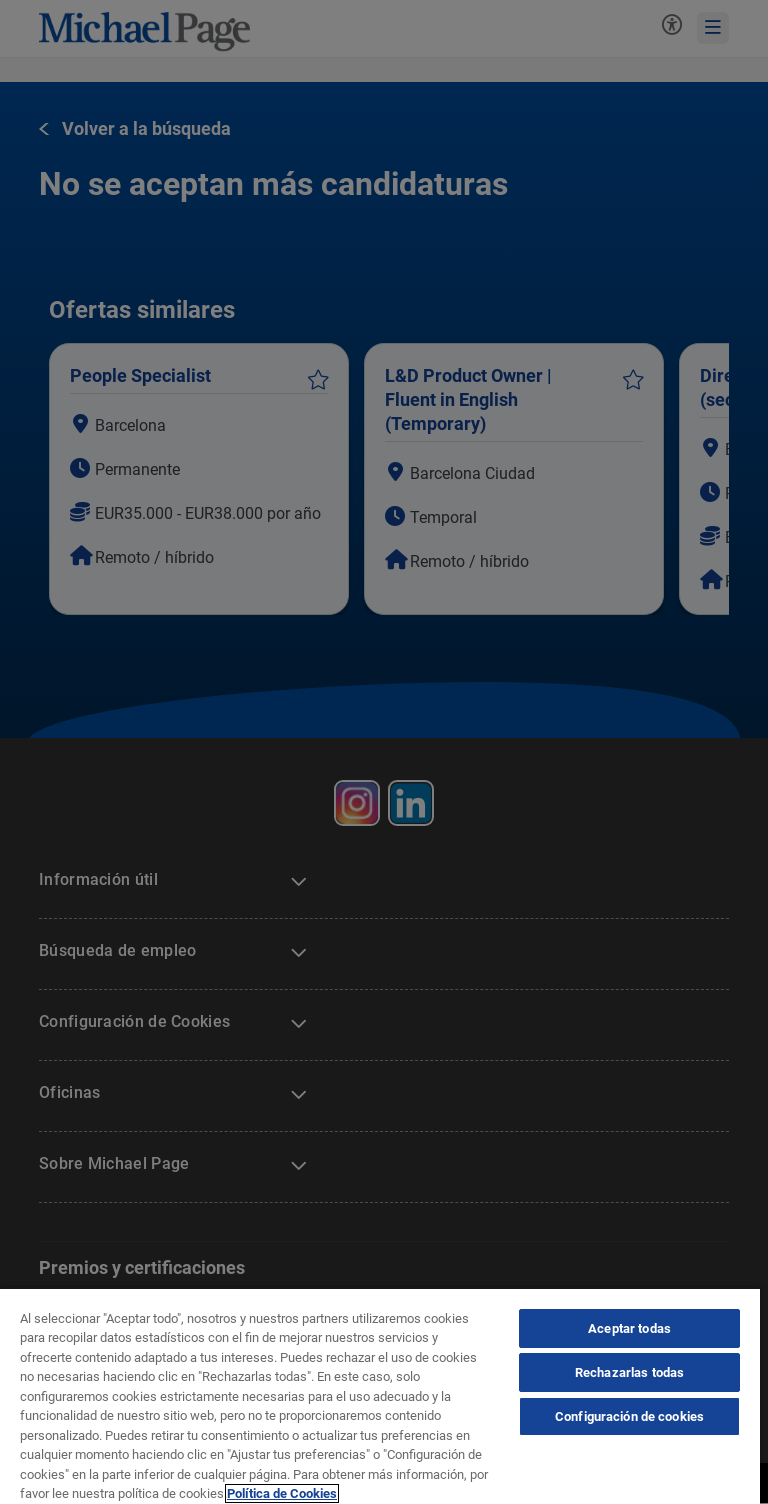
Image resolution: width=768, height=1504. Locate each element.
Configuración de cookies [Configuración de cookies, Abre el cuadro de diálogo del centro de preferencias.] (629, 1416)
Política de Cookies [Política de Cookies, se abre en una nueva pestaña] (282, 1493)
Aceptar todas (629, 1328)
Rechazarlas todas (629, 1372)
